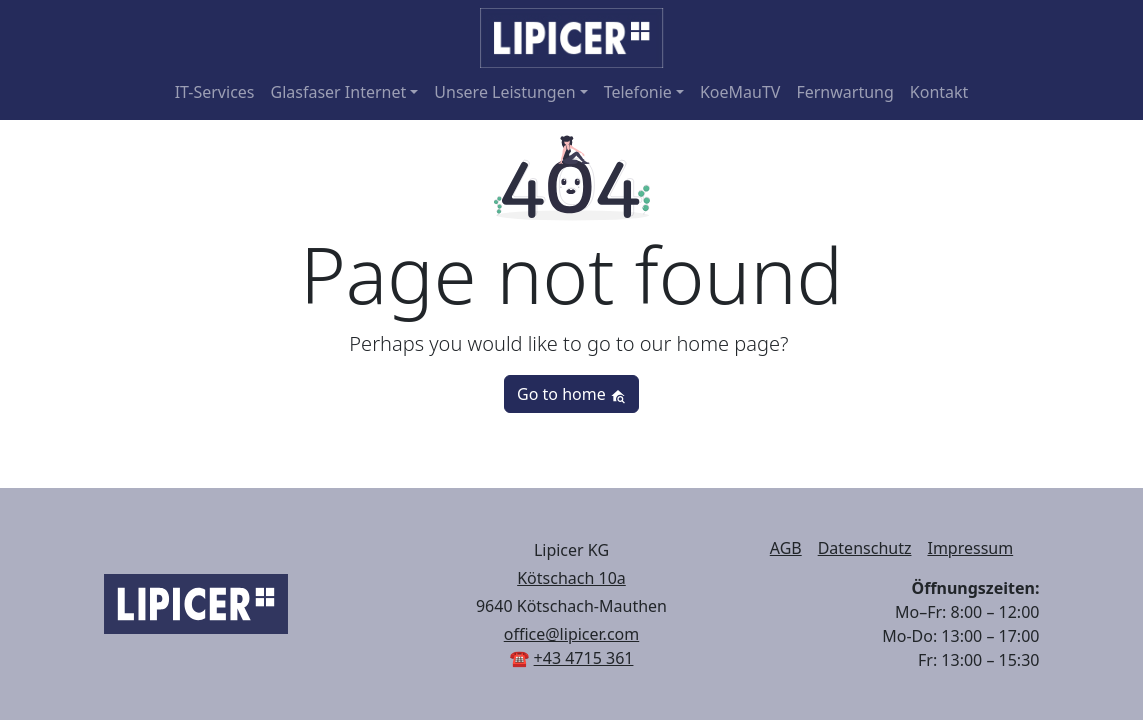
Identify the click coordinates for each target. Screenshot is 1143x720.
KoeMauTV (740, 92)
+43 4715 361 (584, 658)
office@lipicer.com (572, 634)
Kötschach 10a (571, 578)
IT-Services (215, 92)
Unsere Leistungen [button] (504, 92)
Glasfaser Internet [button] (339, 92)
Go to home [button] (571, 394)
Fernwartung (844, 92)
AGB (786, 548)
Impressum (970, 548)
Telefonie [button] (638, 92)
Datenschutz (865, 548)
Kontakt (939, 92)
